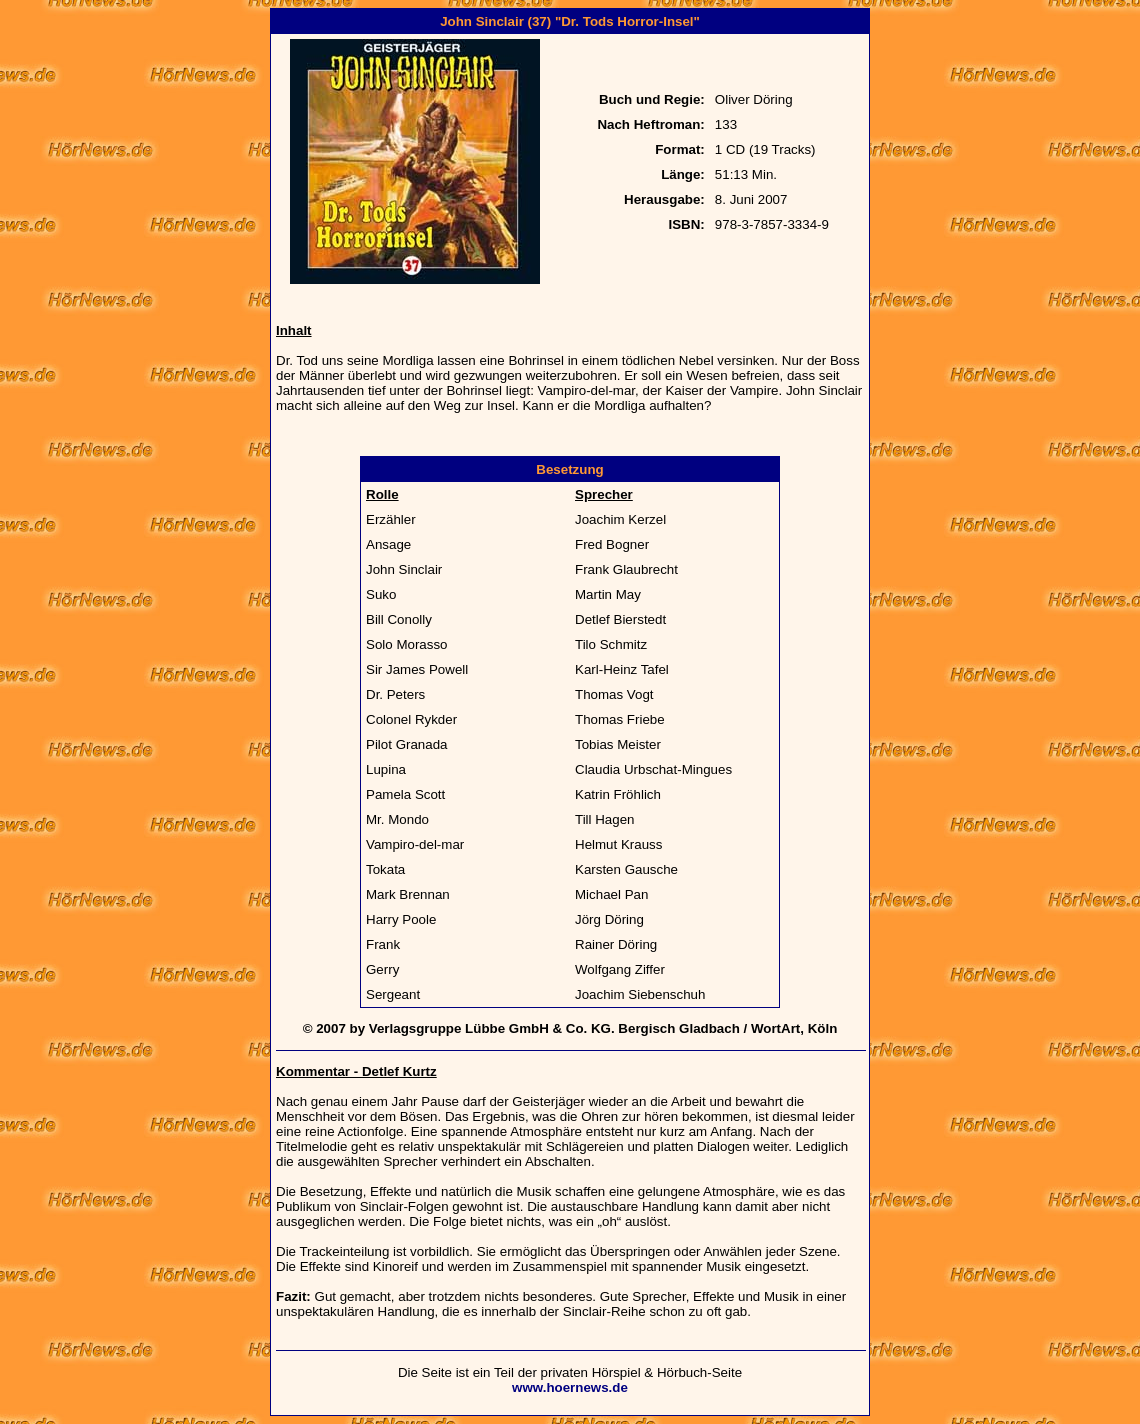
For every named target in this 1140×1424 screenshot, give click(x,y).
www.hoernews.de (570, 1387)
